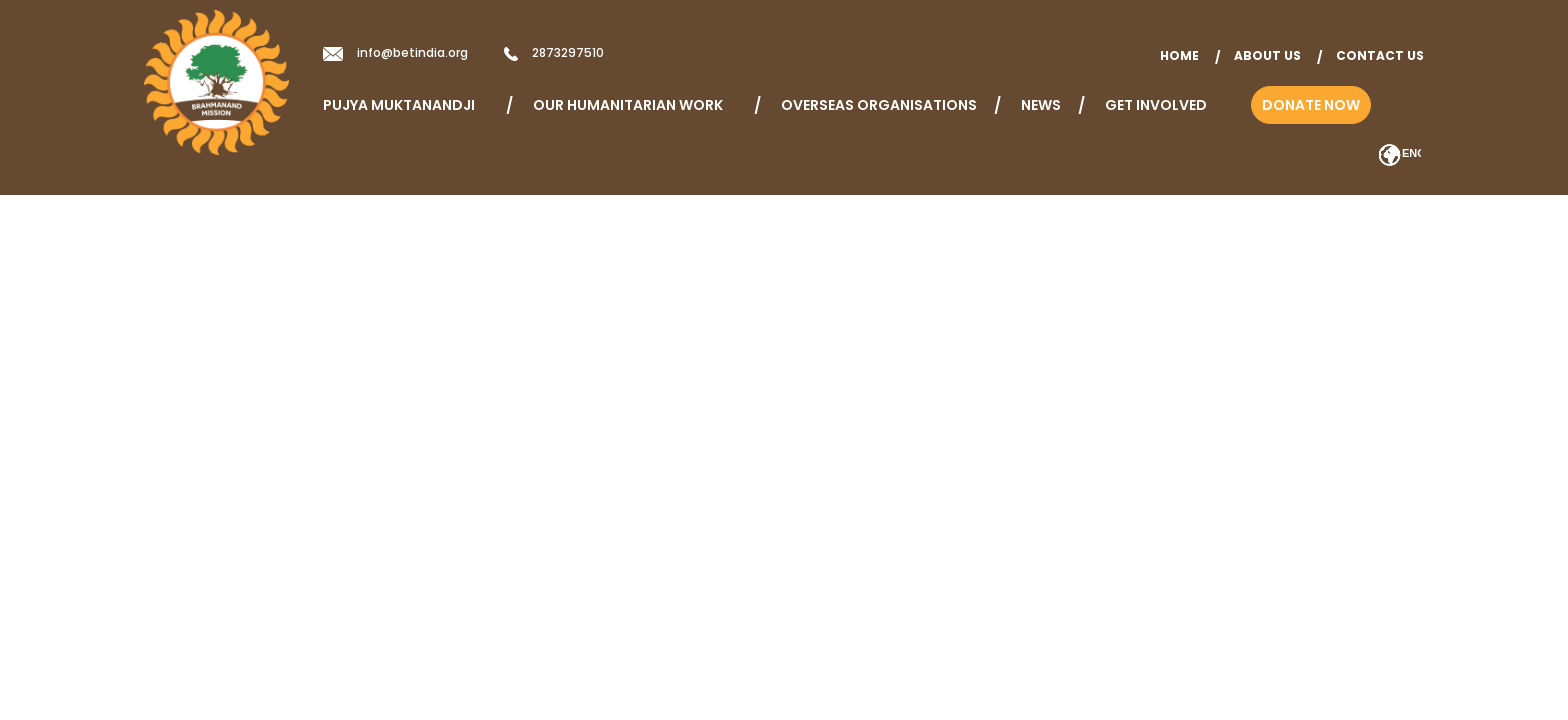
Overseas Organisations (879, 105)
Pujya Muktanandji (406, 105)
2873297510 (568, 52)
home (1179, 55)
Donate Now (1311, 105)
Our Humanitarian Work (635, 105)
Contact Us (1380, 55)
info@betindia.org (412, 52)
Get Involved (1156, 105)
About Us (1267, 55)
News (1041, 105)
